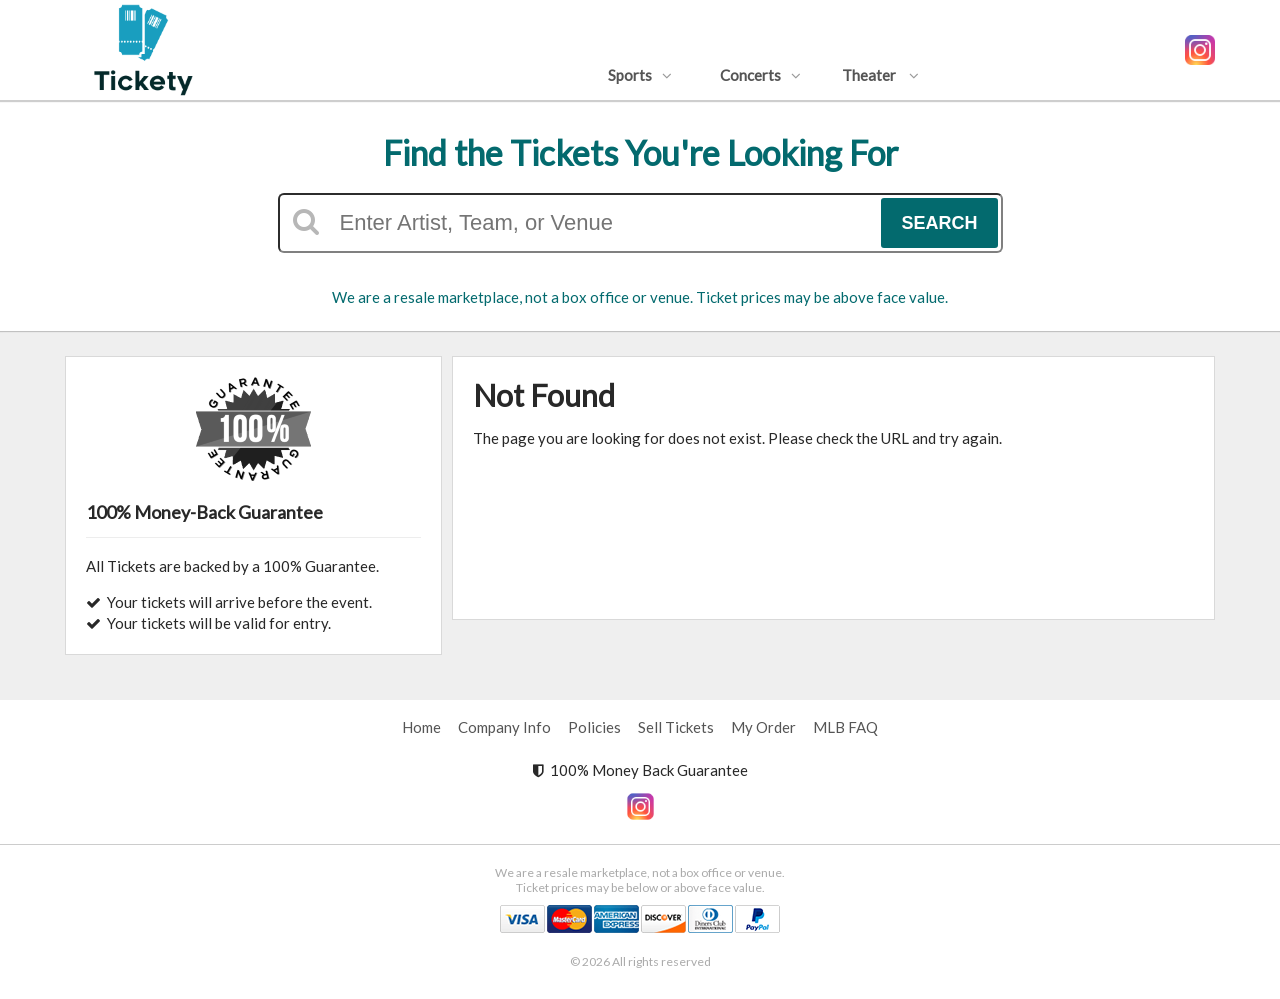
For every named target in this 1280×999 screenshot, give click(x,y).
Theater (880, 75)
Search (939, 223)
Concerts (760, 75)
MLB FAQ (845, 727)
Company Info (504, 727)
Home (421, 727)
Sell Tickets (676, 727)
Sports (640, 75)
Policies (594, 727)
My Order (763, 727)
